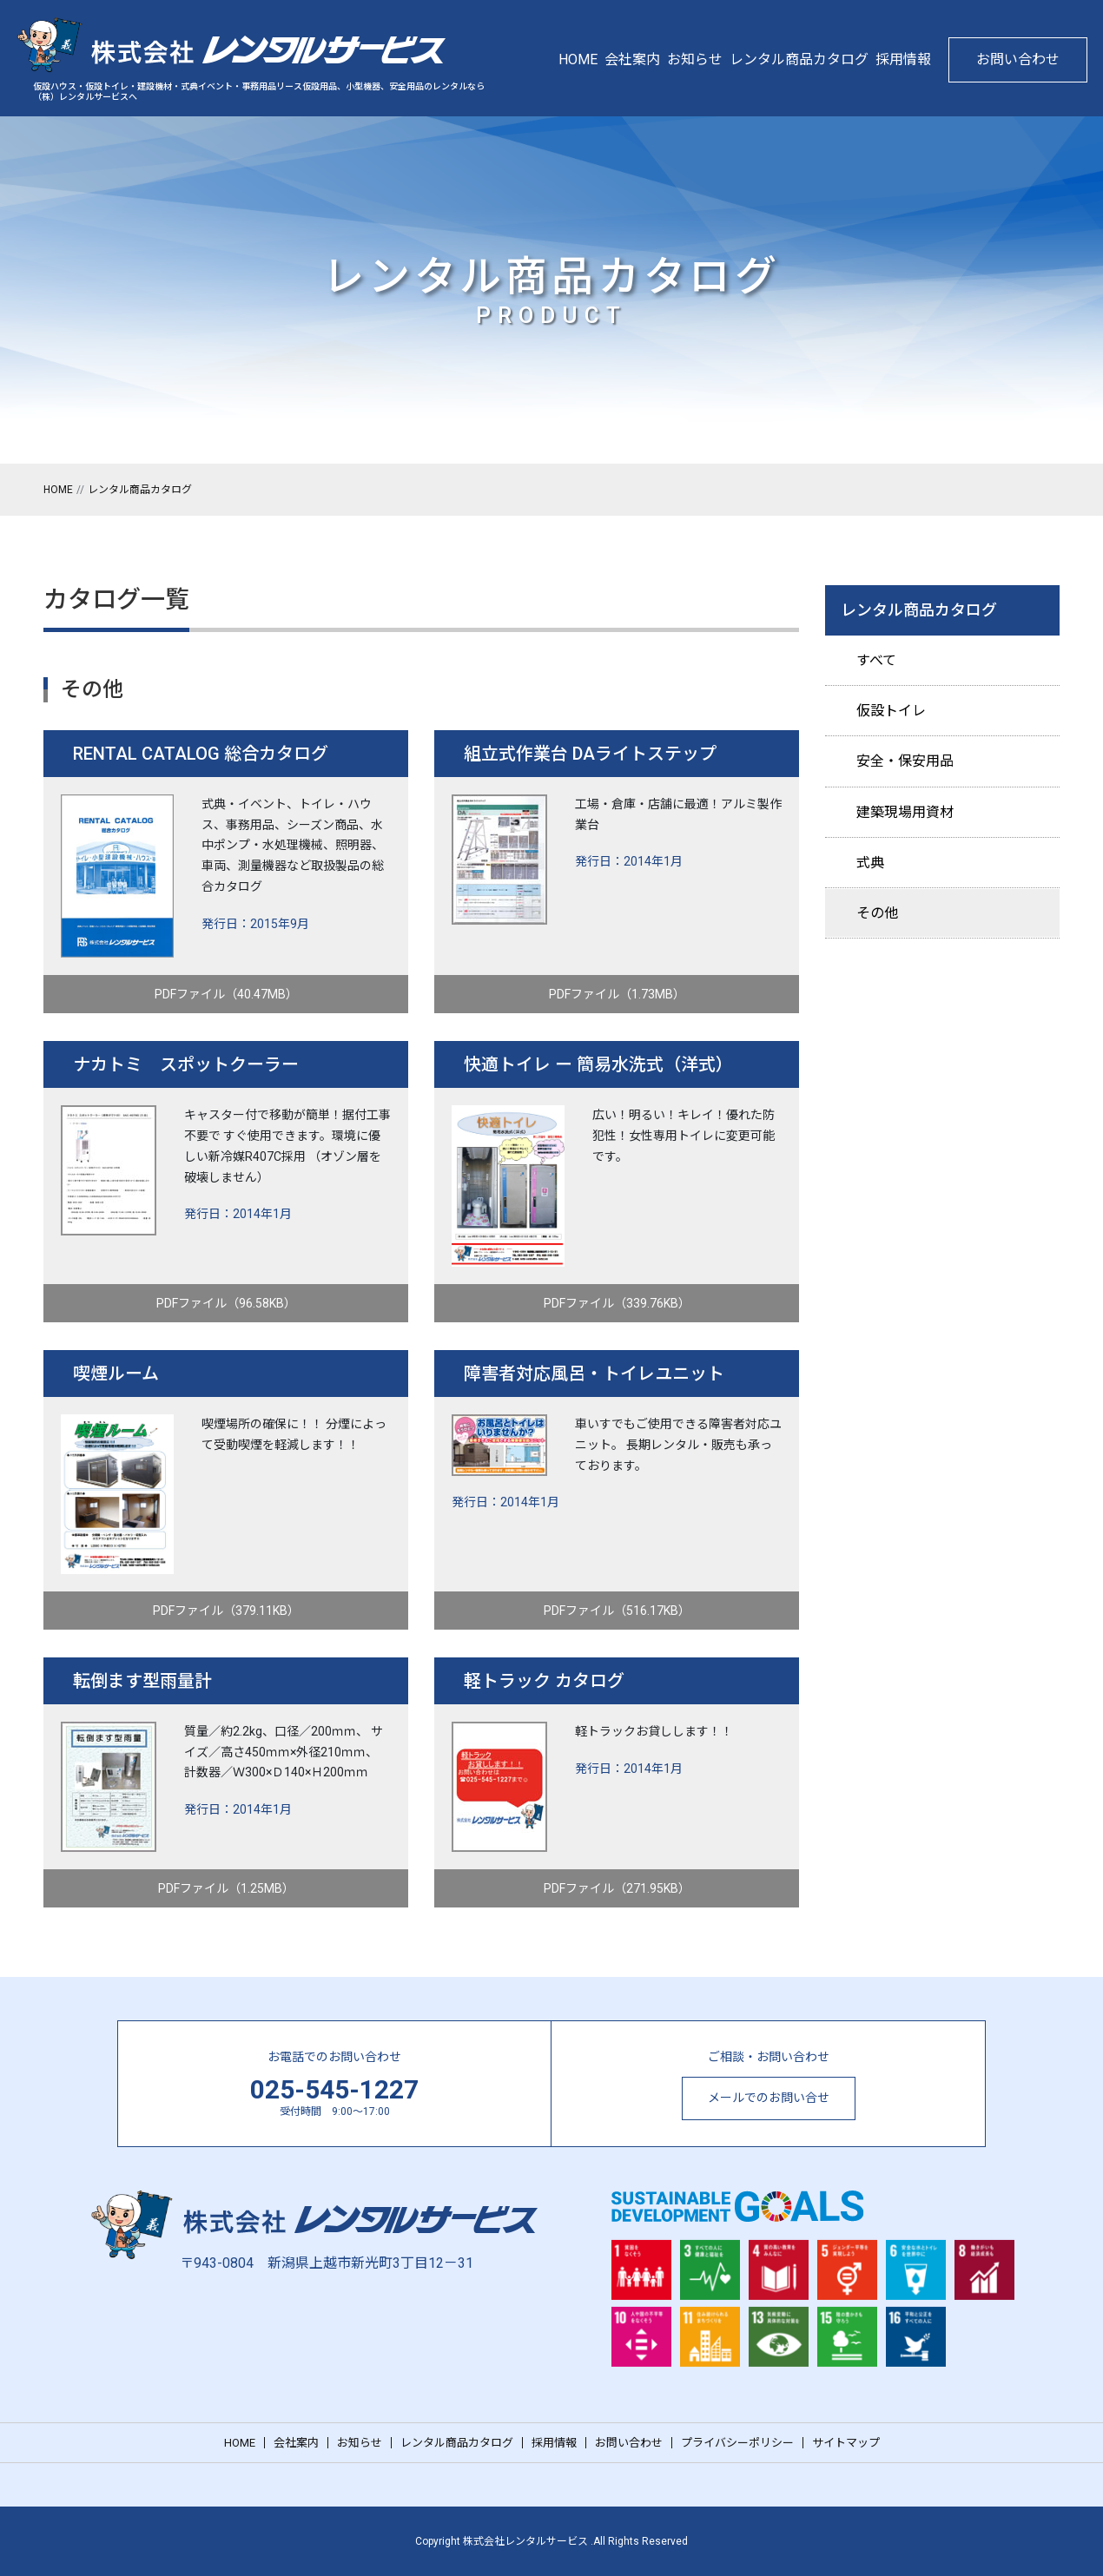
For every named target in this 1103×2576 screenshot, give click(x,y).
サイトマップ (846, 2442)
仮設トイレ (891, 710)
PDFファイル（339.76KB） (617, 1303)
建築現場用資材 (905, 812)
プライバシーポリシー (737, 2442)
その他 (877, 913)
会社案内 (632, 59)
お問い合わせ (1018, 59)
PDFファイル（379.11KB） (226, 1610)
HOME (578, 59)
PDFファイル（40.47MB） (226, 994)
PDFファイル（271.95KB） (617, 1888)
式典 (870, 862)
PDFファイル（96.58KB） (226, 1303)
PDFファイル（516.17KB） (617, 1610)
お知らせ (695, 59)
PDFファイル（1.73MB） (617, 994)
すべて (876, 660)
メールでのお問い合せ (768, 2098)
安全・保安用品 (905, 761)
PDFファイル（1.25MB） (226, 1888)
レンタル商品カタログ (799, 59)
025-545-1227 (334, 2089)
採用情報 (903, 59)
